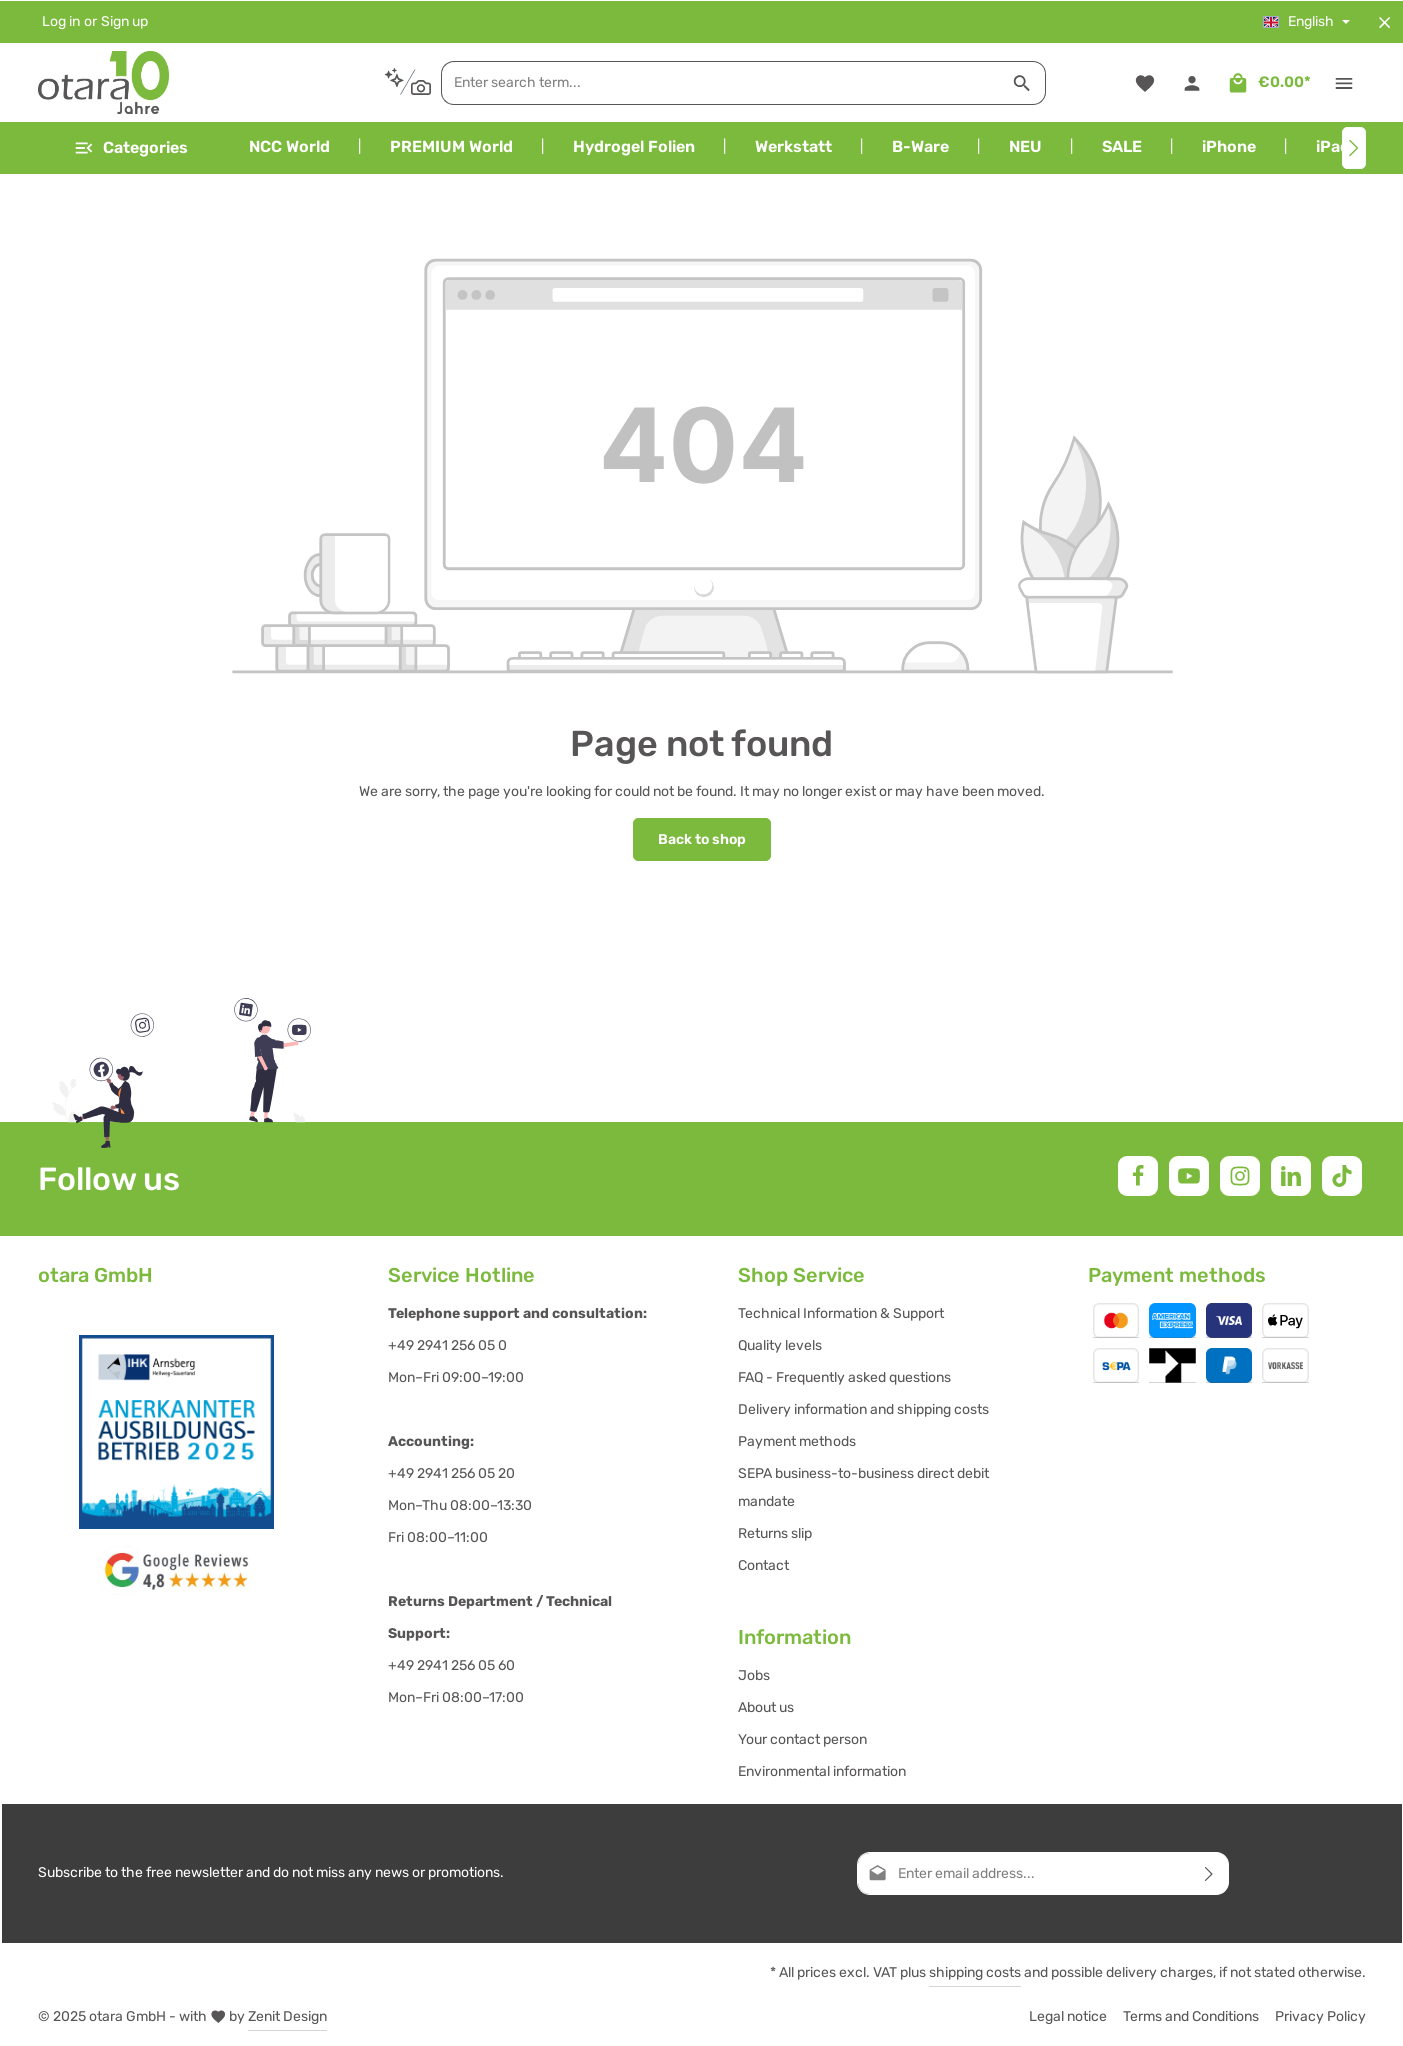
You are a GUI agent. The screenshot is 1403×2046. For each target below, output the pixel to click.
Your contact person (802, 1738)
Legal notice (1068, 2015)
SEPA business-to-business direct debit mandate (863, 1486)
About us (766, 1706)
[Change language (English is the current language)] (1306, 21)
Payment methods (797, 1440)
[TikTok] (1342, 1175)
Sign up (124, 21)
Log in (61, 21)
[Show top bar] (1344, 82)
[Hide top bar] (1384, 21)
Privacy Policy (1320, 2015)
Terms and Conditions (1191, 2015)
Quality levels (780, 1344)
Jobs (754, 1674)
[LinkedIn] (1291, 1175)
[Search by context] (394, 81)
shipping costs (975, 1971)
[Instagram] (1240, 1175)
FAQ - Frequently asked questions (844, 1376)
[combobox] (707, 82)
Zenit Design (287, 2015)
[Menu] (130, 148)
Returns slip (775, 1532)
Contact (763, 1564)
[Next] (1354, 148)
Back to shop (702, 838)
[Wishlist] (1145, 82)
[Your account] (1192, 82)
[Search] (1009, 82)
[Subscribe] (1209, 1872)
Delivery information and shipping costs (863, 1408)
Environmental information (822, 1770)
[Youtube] (1189, 1175)
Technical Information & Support (841, 1312)
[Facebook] (1138, 1175)
